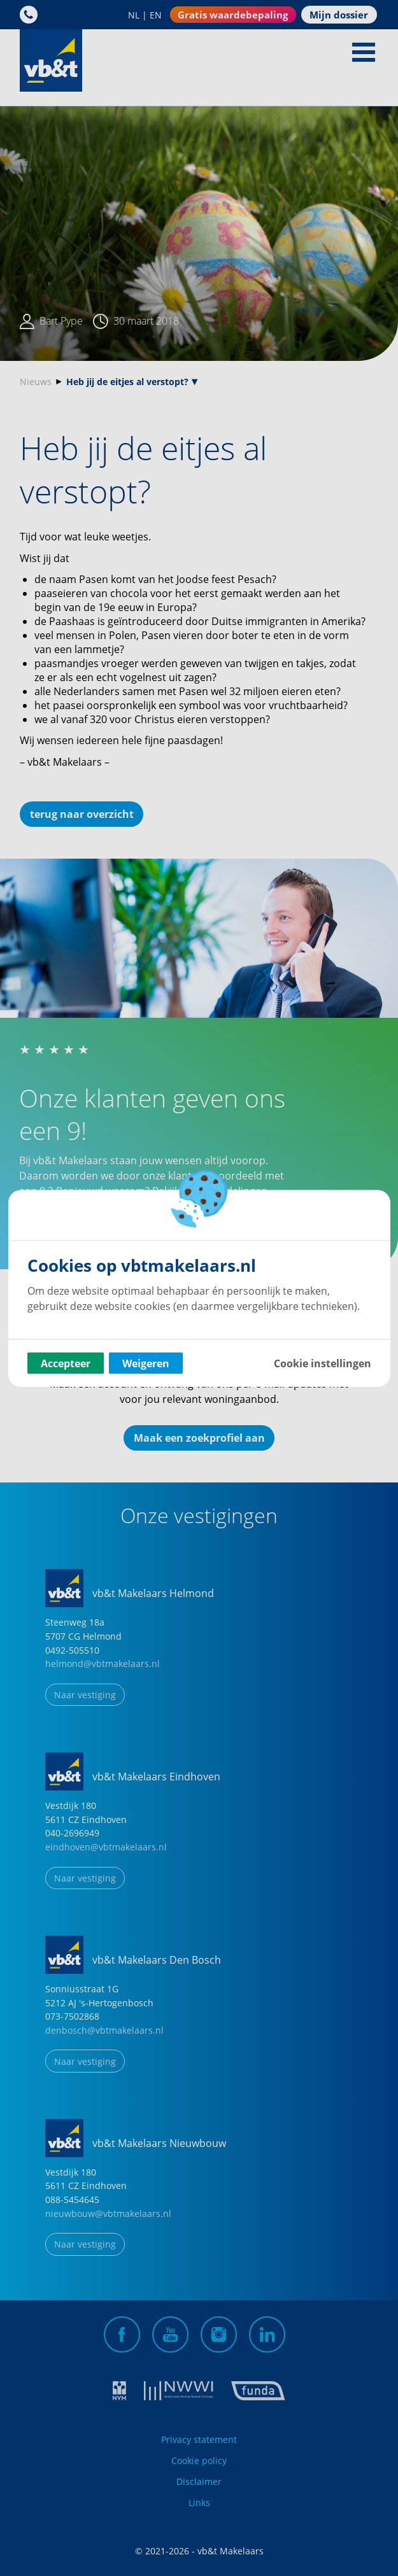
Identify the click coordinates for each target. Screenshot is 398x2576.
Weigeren (145, 1363)
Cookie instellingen (322, 1363)
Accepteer (65, 1363)
